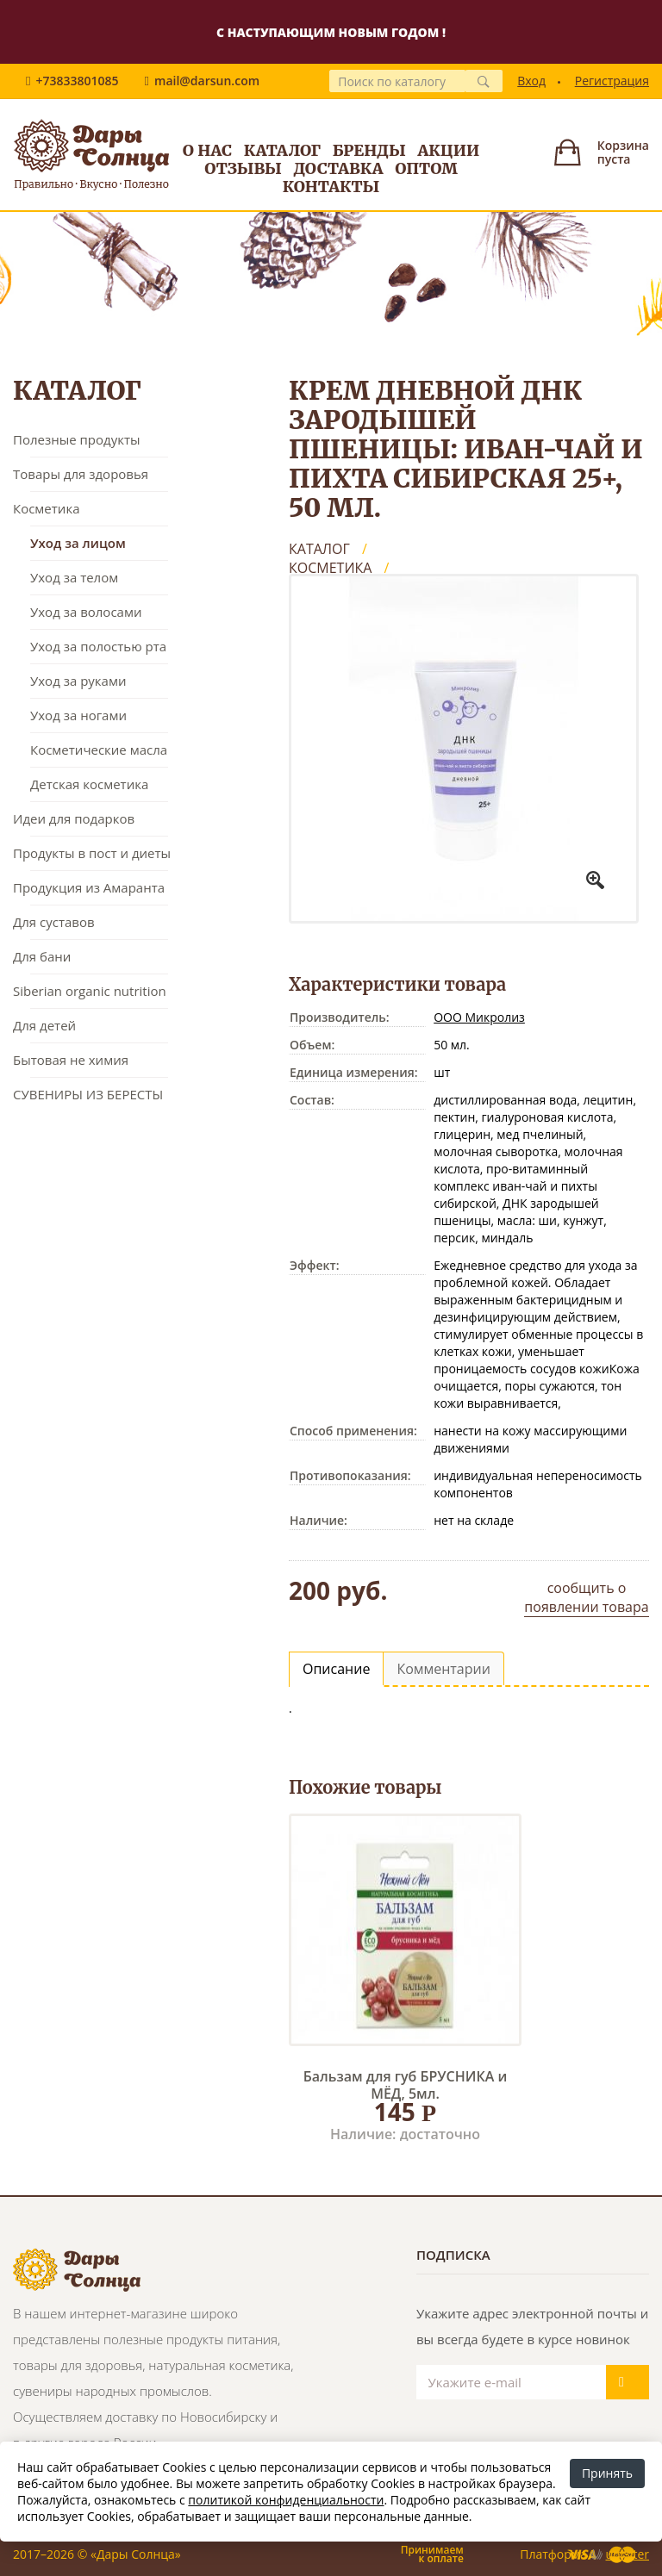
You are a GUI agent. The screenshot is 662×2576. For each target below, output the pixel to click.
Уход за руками (78, 680)
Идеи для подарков (73, 818)
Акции (448, 150)
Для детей (44, 1025)
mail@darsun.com (206, 80)
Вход (531, 80)
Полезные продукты (77, 439)
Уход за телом (74, 577)
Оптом (426, 168)
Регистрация (612, 80)
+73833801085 (76, 80)
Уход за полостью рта (98, 646)
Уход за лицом (78, 542)
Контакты (331, 186)
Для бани (42, 956)
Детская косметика (89, 784)
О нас (207, 150)
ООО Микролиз (479, 1017)
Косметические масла (98, 749)
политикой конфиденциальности (286, 2500)
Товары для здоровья (80, 473)
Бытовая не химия (70, 1059)
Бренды (369, 150)
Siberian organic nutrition (89, 990)
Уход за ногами (78, 715)
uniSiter (628, 2554)
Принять (607, 2473)
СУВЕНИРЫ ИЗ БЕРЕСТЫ (88, 1094)
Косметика (46, 508)
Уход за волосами (85, 611)
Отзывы (243, 168)
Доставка (339, 168)
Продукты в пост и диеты (92, 853)
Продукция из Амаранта (89, 887)
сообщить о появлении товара (586, 1597)
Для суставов (54, 921)
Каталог (282, 150)
